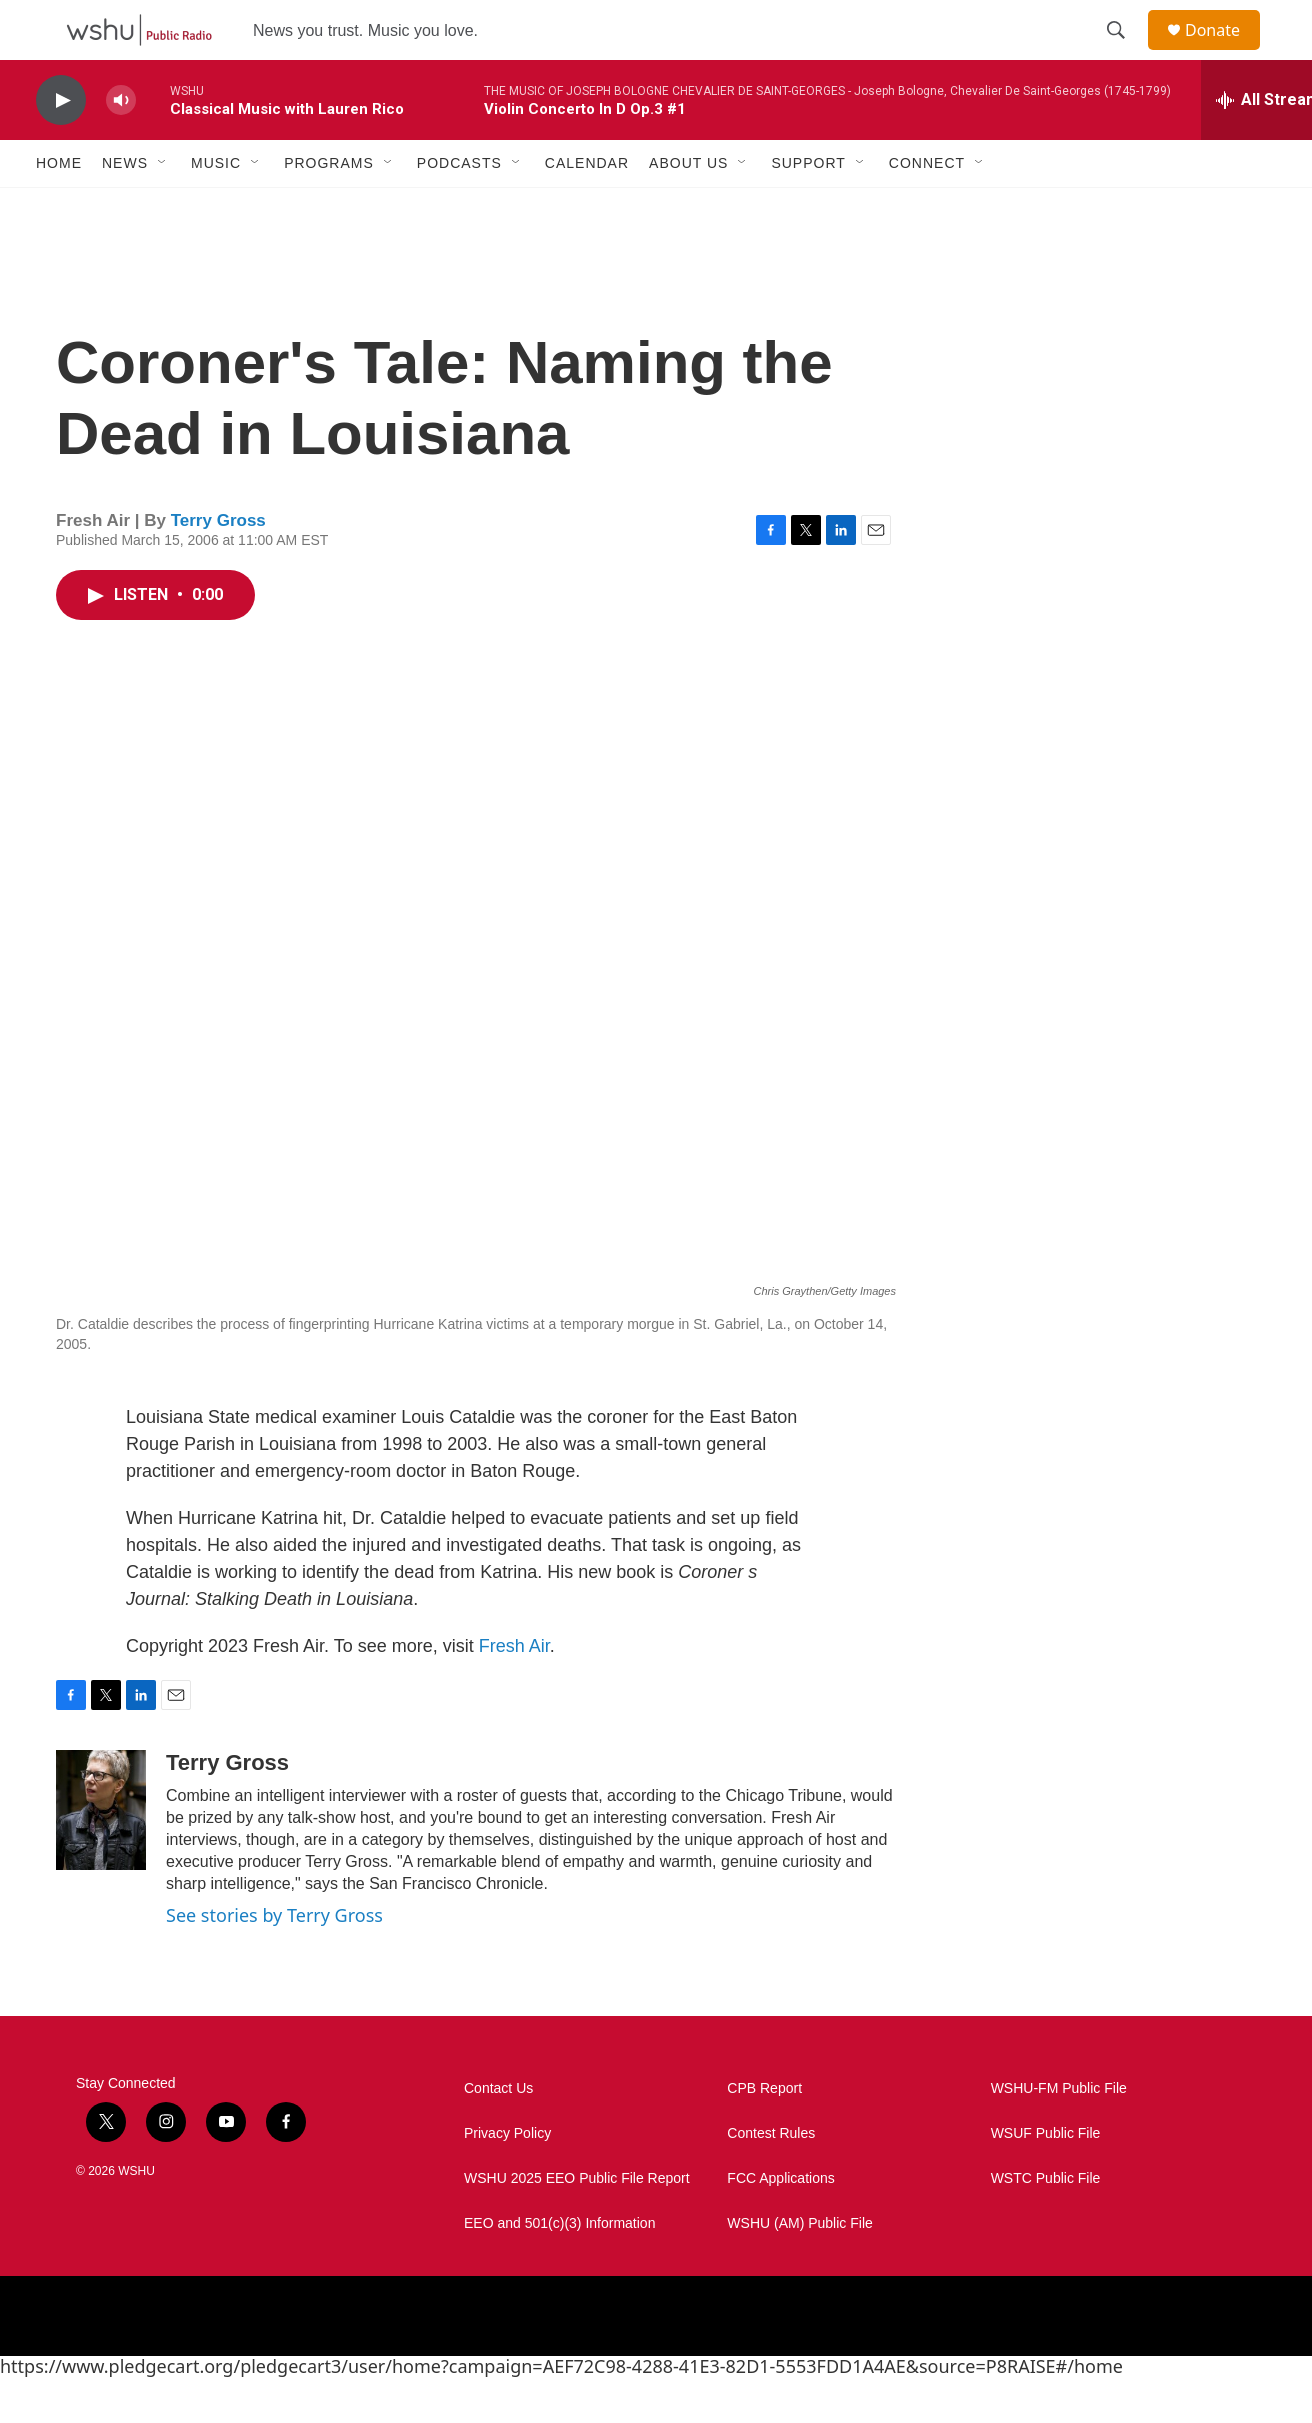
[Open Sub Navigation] (163, 208)
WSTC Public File (1046, 2223)
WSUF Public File (1046, 2178)
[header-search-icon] (1125, 53)
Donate (1225, 52)
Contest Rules (771, 2178)
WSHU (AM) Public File (799, 2268)
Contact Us (498, 2133)
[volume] (121, 145)
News (125, 208)
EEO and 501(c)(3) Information (559, 2268)
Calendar (587, 208)
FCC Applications (780, 2223)
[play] (61, 145)
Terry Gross (218, 565)
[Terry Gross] (101, 1855)
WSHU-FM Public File (1059, 2133)
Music (216, 208)
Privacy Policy (507, 2178)
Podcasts (459, 208)
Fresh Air (514, 1691)
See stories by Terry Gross (274, 1960)
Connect (927, 208)
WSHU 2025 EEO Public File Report (577, 2223)
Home (59, 208)
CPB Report (764, 2133)
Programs (329, 208)
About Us (688, 208)
